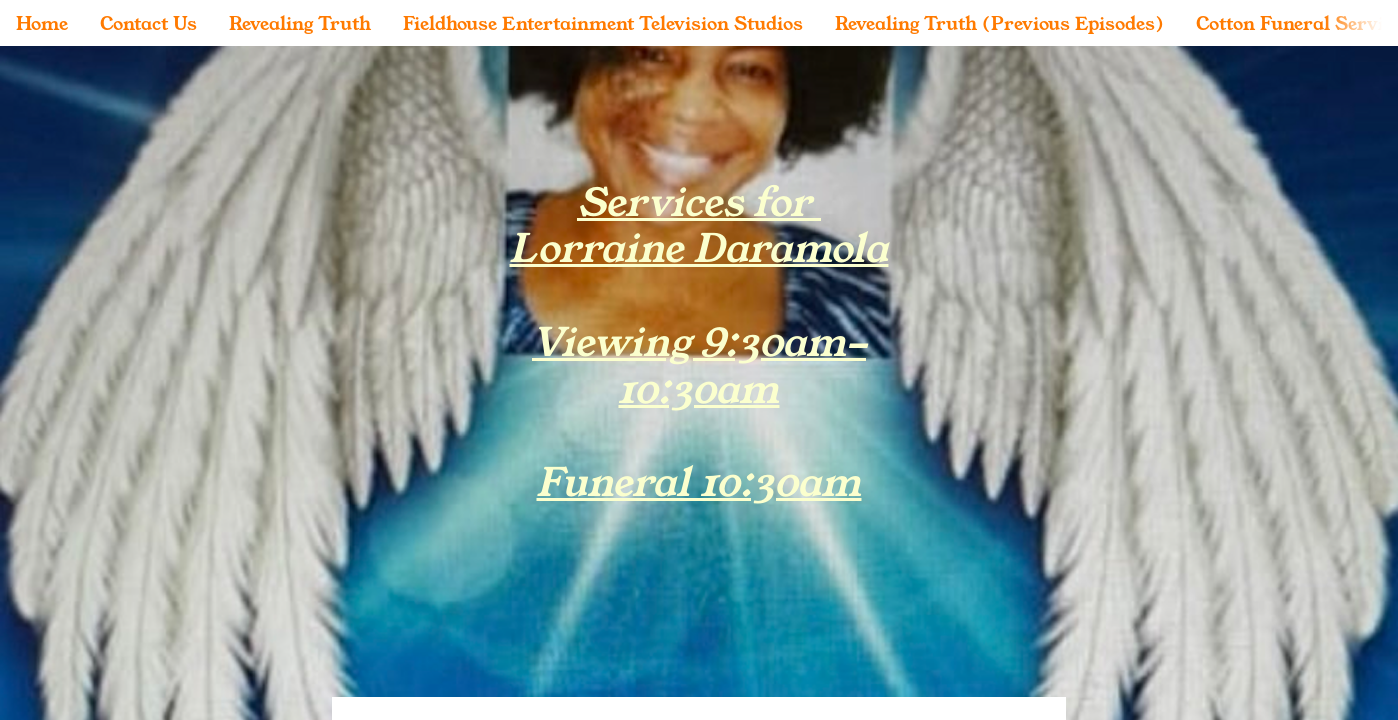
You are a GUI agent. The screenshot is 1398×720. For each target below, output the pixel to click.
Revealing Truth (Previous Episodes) (999, 23)
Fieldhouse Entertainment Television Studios (603, 23)
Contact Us (148, 23)
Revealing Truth (300, 23)
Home (42, 23)
